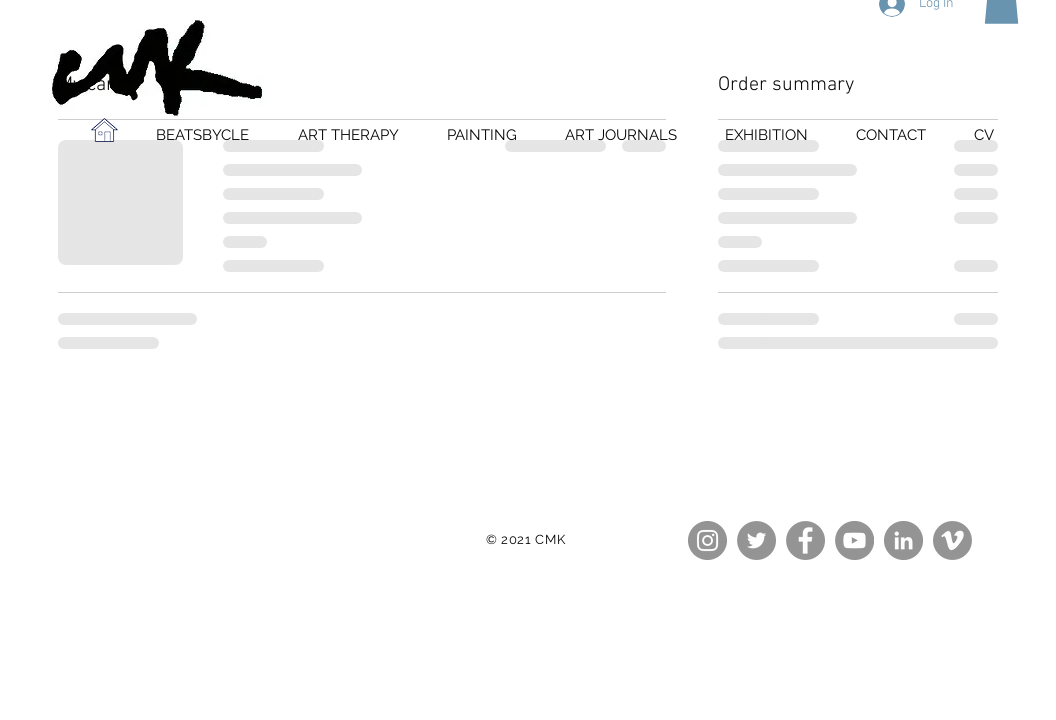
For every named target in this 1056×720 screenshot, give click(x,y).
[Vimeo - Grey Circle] (952, 540)
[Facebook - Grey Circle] (805, 540)
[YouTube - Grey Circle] (854, 540)
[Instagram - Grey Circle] (707, 540)
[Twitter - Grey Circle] (756, 540)
